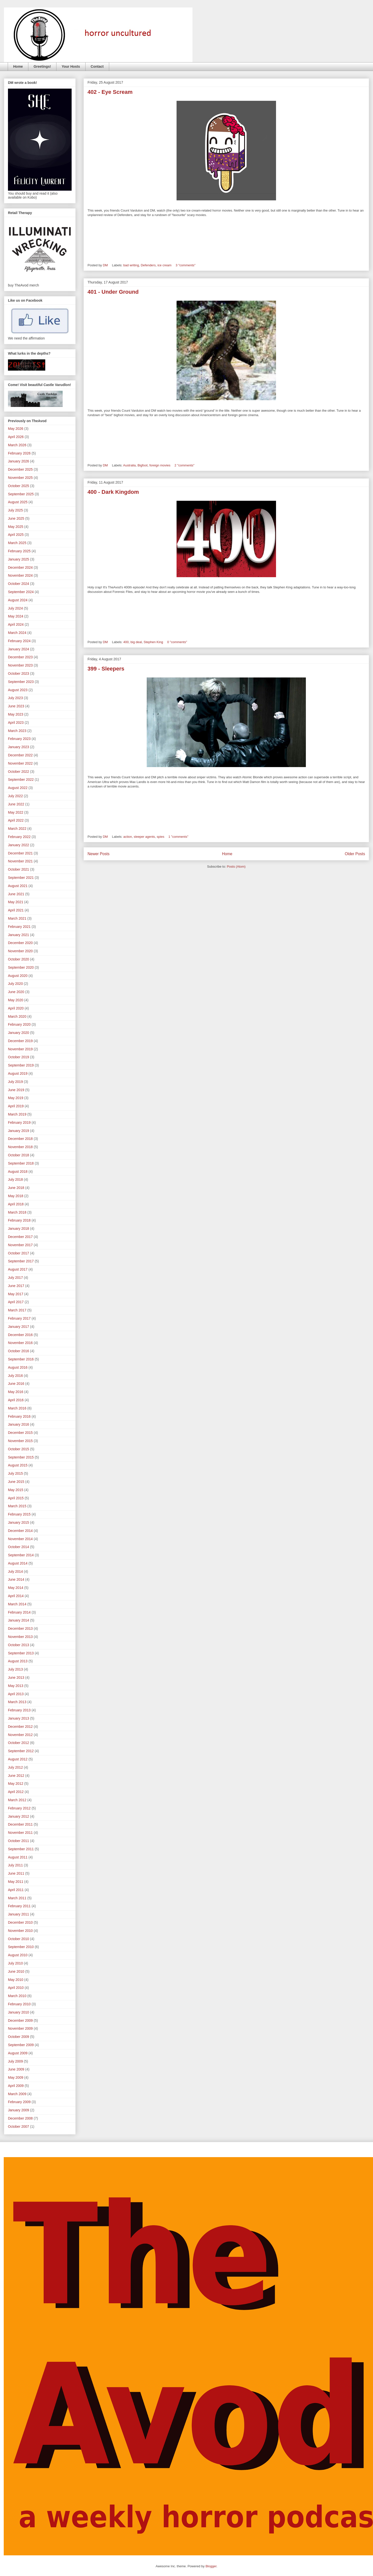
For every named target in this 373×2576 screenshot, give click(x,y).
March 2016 (17, 1408)
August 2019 (18, 1073)
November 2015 (20, 1441)
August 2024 (18, 600)
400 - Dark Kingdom (113, 492)
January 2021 (18, 935)
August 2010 (18, 1955)
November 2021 (20, 861)
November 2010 (20, 1931)
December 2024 (20, 567)
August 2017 (18, 1269)
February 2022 (19, 837)
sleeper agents (144, 837)
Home (18, 66)
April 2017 (16, 1302)
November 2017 (20, 1245)
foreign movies (160, 465)
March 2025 (17, 543)
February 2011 (19, 1906)
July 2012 (15, 1767)
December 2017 (20, 1237)
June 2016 (16, 1384)
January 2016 (18, 1424)
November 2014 (20, 1539)
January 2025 (18, 559)
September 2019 (21, 1065)
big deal (136, 642)
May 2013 (15, 1686)
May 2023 (15, 714)
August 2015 (18, 1465)
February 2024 (19, 641)
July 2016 (15, 1376)
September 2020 (21, 967)
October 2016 (18, 1351)
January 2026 (18, 461)
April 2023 (16, 723)
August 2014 (18, 1563)
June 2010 (16, 1971)
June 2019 (16, 1090)
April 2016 (16, 1400)
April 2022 (16, 820)
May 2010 (15, 1980)
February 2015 (19, 1514)
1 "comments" (178, 837)
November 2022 (20, 763)
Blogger (210, 2566)
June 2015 (16, 1482)
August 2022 (18, 788)
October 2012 (18, 1743)
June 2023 (16, 706)
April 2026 (16, 437)
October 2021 (18, 869)
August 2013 (18, 1661)
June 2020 (16, 992)
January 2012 (18, 1816)
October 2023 (18, 673)
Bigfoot (142, 465)
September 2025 (21, 494)
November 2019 (20, 1049)
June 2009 (16, 2069)
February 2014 (19, 1612)
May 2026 (15, 429)
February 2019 (19, 1122)
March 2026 (17, 445)
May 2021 (15, 902)
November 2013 (20, 1637)
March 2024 (17, 633)
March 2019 (17, 1114)
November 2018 (20, 1147)
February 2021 (19, 927)
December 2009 (20, 2020)
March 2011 (17, 1898)
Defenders (148, 265)
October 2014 (18, 1547)
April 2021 (16, 910)
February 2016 (19, 1416)
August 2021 (18, 886)
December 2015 (20, 1433)
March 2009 (17, 2094)
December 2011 (20, 1824)
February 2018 (19, 1220)
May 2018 (15, 1196)
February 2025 (19, 551)
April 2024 (16, 624)
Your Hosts (71, 66)
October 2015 (18, 1449)
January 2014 (18, 1620)
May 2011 (15, 1882)
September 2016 (21, 1359)
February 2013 (19, 1710)
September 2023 (21, 682)
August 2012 (18, 1759)
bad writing (131, 265)
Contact (97, 66)
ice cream (164, 265)
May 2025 (15, 527)
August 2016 (18, 1367)
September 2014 (21, 1555)
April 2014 (16, 1596)
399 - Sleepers (106, 669)
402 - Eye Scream (110, 92)
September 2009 (21, 2045)
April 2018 (16, 1204)
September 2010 (21, 1947)
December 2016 (20, 1335)
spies (160, 837)
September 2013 (21, 1653)
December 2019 (20, 1041)
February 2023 (19, 739)
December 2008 (20, 2118)
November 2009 (20, 2028)
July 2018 (15, 1179)
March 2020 (17, 1016)
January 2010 (18, 2012)
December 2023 (20, 657)
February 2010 (19, 2004)
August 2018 (18, 1172)
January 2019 (18, 1131)
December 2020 (20, 943)
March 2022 (17, 829)
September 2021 (21, 878)
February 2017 (19, 1318)
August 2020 (18, 976)
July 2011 (15, 1865)
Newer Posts (98, 854)
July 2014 (15, 1571)
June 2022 (16, 804)
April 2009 (16, 2086)
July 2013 (15, 1669)
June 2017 (16, 1286)
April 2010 (16, 1988)
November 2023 (20, 665)
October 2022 (18, 772)
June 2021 (16, 894)
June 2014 (16, 1579)
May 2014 (15, 1588)
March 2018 (17, 1212)
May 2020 (15, 1000)
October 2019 (18, 1057)
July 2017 (15, 1278)
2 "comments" (184, 465)
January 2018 (18, 1229)
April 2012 (16, 1792)
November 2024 (20, 575)
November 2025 (20, 478)
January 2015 (18, 1522)
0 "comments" (177, 642)
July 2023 (15, 698)
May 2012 (15, 1784)
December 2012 (20, 1727)
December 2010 (20, 1922)
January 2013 (18, 1718)
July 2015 (15, 1473)
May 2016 (15, 1392)
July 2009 (15, 2061)
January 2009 (18, 2110)
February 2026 (19, 453)
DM (106, 265)
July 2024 (15, 608)
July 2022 (15, 796)
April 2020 (16, 1008)
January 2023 (18, 747)
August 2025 (18, 502)
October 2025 (18, 486)
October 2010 (18, 1939)
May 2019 (15, 1098)
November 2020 (20, 951)
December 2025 (20, 469)
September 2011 (21, 1849)
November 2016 (20, 1343)
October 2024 (18, 584)
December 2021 (20, 853)
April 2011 (16, 1890)
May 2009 (15, 2077)
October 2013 (18, 1645)
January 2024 (18, 649)
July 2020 (15, 984)
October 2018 (18, 1155)
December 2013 (20, 1628)
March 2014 (17, 1604)
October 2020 (18, 959)
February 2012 (19, 1808)
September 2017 (21, 1261)
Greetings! (42, 66)
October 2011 (18, 1841)
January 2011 (18, 1914)
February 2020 (19, 1024)
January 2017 (18, 1327)
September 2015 (21, 1457)
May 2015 (15, 1490)
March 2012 (17, 1800)
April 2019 (16, 1106)
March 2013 (17, 1702)
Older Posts (355, 854)
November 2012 (20, 1735)
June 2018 (16, 1188)
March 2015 (17, 1506)
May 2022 (15, 812)
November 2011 (20, 1833)
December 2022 (20, 755)
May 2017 (15, 1294)
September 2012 (21, 1751)
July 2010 (15, 1963)
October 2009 (18, 2037)
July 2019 (15, 1082)
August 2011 (18, 1857)
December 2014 (20, 1531)
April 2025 (16, 535)
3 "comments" (185, 265)
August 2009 (18, 2053)
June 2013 (16, 1678)
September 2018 (21, 1163)
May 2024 (15, 616)
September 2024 (21, 592)
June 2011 (16, 1873)
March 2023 (17, 731)
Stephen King (153, 642)
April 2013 (16, 1694)
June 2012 (16, 1776)
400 (126, 642)
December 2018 (20, 1139)
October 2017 (18, 1253)
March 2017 (17, 1310)
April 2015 (16, 1498)
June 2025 (16, 518)
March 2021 (17, 918)
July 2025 (15, 510)
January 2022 (18, 845)
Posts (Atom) (236, 866)
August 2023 (18, 690)
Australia (129, 465)
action (127, 837)
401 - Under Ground (113, 292)
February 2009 (19, 2102)
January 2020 (18, 1033)
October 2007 (18, 2126)
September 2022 (21, 780)
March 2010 (17, 1996)
